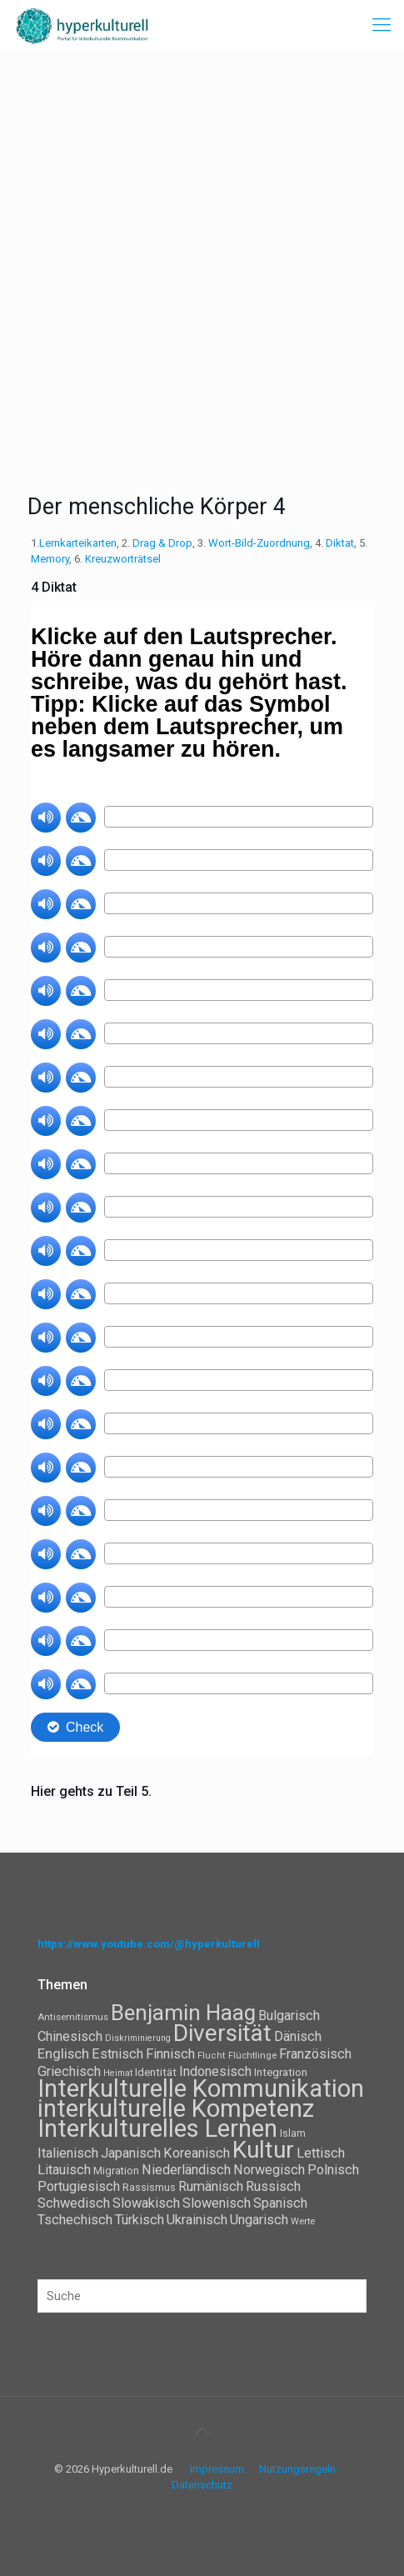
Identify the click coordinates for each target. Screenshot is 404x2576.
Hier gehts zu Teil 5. (93, 1791)
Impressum (217, 2469)
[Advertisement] (202, 260)
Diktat (340, 543)
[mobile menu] (381, 25)
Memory (50, 559)
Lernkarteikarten (78, 543)
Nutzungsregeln (297, 2469)
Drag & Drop (162, 543)
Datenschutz (202, 2484)
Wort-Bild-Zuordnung (259, 543)
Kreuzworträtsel (123, 559)
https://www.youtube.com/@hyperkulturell (148, 1944)
